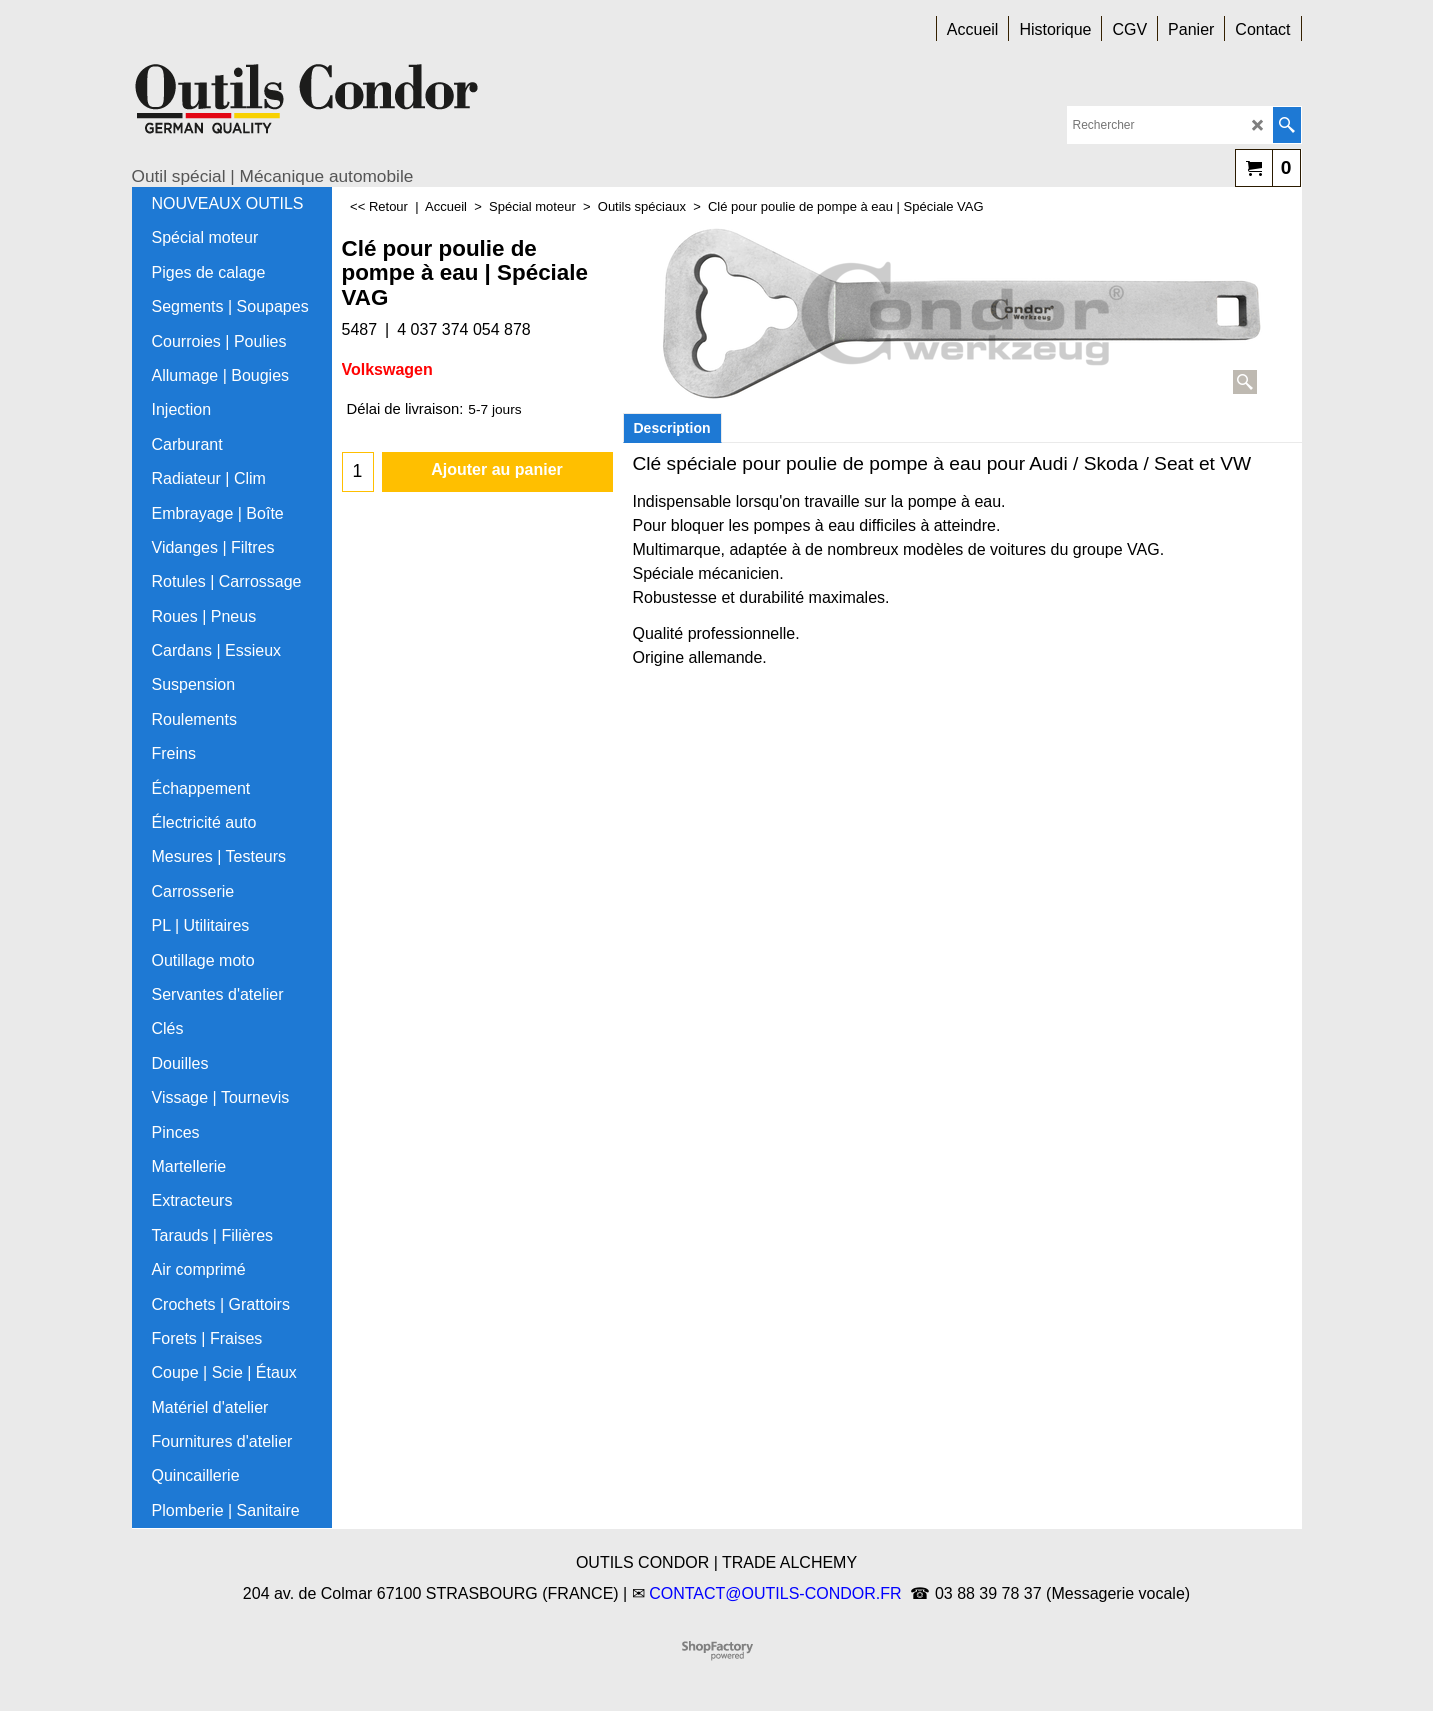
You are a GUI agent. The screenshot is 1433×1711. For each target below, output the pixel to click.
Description (672, 428)
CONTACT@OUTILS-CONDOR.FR (775, 1593)
